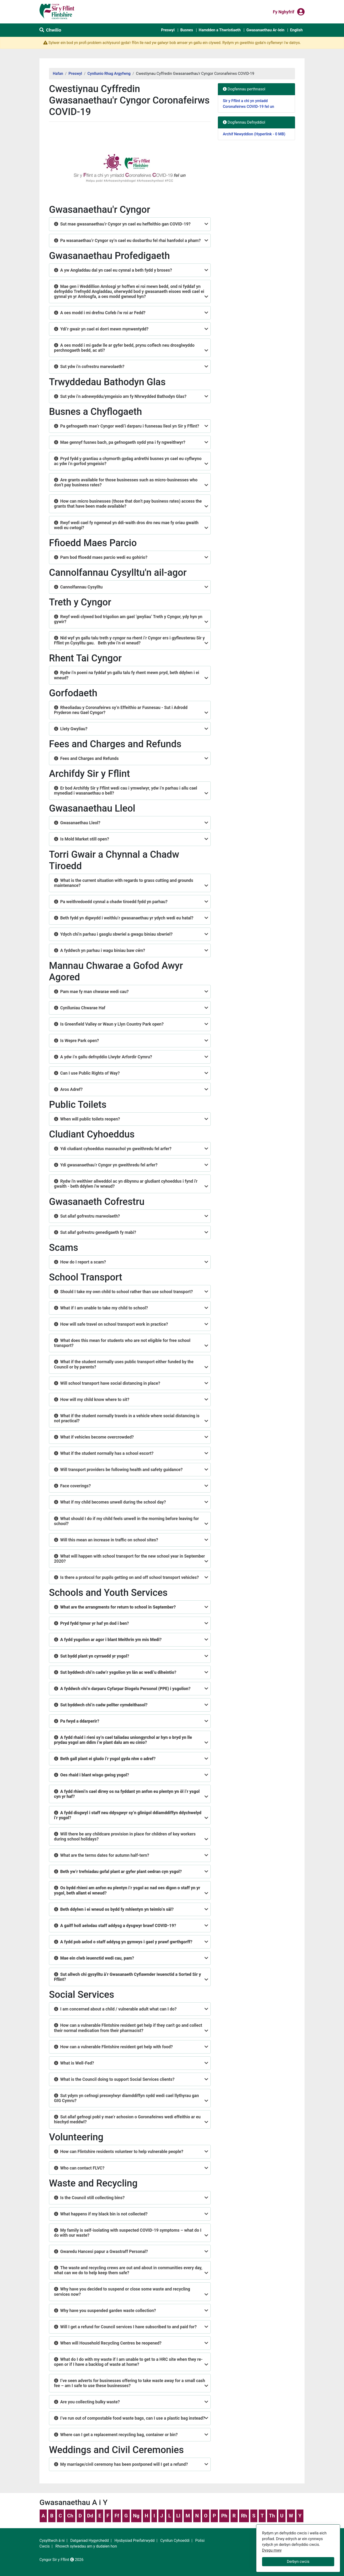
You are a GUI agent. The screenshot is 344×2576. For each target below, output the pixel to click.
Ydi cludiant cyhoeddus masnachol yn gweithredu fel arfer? (116, 1148)
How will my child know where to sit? (94, 1399)
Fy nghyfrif (283, 11)
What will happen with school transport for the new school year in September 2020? (129, 1559)
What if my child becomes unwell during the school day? (113, 1502)
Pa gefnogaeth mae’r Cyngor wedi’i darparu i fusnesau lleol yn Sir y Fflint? (129, 426)
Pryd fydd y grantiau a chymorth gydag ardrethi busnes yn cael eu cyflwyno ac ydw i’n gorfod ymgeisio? (128, 461)
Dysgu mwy (272, 2550)
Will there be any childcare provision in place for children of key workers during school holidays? (125, 1836)
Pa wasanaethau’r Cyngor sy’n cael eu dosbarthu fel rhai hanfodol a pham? (130, 240)
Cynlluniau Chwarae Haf (82, 1007)
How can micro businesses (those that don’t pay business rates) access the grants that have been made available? (128, 504)
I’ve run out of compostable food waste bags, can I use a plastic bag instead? (132, 2418)
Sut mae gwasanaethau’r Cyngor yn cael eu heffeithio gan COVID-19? (125, 224)
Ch (70, 2516)
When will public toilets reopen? (90, 1119)
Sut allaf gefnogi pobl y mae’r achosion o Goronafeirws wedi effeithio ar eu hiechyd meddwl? (127, 2119)
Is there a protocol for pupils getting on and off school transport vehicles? (129, 1577)
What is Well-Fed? (77, 2063)
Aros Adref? (71, 1089)
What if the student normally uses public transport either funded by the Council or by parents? (124, 1364)
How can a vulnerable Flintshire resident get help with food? (116, 2046)
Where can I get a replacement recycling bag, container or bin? (119, 2434)
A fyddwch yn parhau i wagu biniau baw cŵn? (102, 950)
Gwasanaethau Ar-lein (265, 30)
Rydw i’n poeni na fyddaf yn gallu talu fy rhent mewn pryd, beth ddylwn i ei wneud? (126, 675)
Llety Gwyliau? (73, 728)
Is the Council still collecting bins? (92, 2197)
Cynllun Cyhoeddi (175, 2540)
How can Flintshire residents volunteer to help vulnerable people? (121, 2151)
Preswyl (168, 30)
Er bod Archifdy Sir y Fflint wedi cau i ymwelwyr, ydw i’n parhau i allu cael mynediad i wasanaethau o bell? (125, 791)
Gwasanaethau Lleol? (80, 822)
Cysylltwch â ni (51, 2540)
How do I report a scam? (83, 1262)
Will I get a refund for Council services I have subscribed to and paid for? (128, 2326)
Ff (116, 2516)
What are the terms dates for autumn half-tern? (104, 1855)
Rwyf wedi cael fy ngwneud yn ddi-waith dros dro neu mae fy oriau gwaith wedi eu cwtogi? (126, 525)
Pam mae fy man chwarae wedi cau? (94, 991)
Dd (90, 2516)
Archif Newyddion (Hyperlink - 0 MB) (254, 134)
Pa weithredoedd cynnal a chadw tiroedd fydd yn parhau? (113, 901)
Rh (244, 2516)
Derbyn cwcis (298, 2561)
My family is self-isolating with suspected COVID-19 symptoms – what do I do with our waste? (127, 2233)
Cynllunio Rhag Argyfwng (108, 73)
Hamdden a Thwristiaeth (220, 30)
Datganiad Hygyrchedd (89, 2540)
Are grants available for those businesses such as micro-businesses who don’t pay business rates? (126, 482)
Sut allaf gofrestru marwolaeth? (90, 1216)
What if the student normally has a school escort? (107, 1453)
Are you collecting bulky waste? (90, 2402)
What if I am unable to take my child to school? (104, 1308)
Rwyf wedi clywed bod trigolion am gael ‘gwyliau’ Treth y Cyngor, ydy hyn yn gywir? (128, 619)
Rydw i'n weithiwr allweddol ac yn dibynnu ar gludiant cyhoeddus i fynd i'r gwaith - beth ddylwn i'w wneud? (126, 1184)
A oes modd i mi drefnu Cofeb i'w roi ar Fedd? (102, 312)
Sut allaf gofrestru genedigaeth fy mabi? (98, 1232)
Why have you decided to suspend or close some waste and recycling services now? (122, 2291)
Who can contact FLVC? (82, 2168)
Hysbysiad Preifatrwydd (134, 2540)
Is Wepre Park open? (79, 1040)
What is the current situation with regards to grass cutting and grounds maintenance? (123, 883)
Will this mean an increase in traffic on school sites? (109, 1540)
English (296, 30)
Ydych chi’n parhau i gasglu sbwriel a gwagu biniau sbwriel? (116, 934)
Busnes (186, 30)
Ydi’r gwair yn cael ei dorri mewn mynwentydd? (104, 329)
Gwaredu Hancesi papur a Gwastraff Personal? (104, 2251)
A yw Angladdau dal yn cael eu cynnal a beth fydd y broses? (116, 270)
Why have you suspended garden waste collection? (108, 2310)
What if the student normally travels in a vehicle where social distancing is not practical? (126, 1418)
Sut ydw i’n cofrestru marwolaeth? (92, 366)
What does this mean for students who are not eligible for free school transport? (122, 1343)
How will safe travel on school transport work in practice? (114, 1324)
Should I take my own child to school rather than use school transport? (126, 1291)
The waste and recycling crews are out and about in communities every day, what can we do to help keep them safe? (128, 2270)
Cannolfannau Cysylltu (81, 587)
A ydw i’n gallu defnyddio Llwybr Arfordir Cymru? (106, 1057)
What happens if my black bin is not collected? (104, 2214)
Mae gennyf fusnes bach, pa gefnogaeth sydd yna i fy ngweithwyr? (122, 442)
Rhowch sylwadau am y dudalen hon (86, 2546)
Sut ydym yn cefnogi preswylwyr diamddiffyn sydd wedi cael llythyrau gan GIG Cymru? (126, 2098)
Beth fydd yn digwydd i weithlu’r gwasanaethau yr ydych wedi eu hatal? (127, 918)
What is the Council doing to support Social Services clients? (117, 2079)
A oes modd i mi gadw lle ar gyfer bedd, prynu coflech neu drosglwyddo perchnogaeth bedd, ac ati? (124, 348)
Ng (136, 2516)
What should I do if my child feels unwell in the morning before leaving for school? (126, 1521)
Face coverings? (75, 1485)
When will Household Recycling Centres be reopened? (110, 2343)
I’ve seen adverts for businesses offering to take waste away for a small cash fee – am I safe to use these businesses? (129, 2383)
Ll (178, 2516)
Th (272, 2516)
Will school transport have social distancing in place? (110, 1383)
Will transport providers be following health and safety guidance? (121, 1469)
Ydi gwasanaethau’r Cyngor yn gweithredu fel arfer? (108, 1165)
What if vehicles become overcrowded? (97, 1437)
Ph (224, 2516)
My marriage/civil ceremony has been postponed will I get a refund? (124, 2464)
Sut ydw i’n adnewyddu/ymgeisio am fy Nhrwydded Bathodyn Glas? (123, 396)
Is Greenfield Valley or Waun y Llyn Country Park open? (112, 1024)
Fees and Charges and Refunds (89, 758)
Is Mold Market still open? (84, 839)
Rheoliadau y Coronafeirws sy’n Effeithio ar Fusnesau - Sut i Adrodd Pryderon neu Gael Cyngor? (121, 710)
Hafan (58, 73)
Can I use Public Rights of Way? (90, 1073)
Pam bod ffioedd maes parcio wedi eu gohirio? (103, 557)
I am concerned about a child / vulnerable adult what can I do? (118, 2009)
